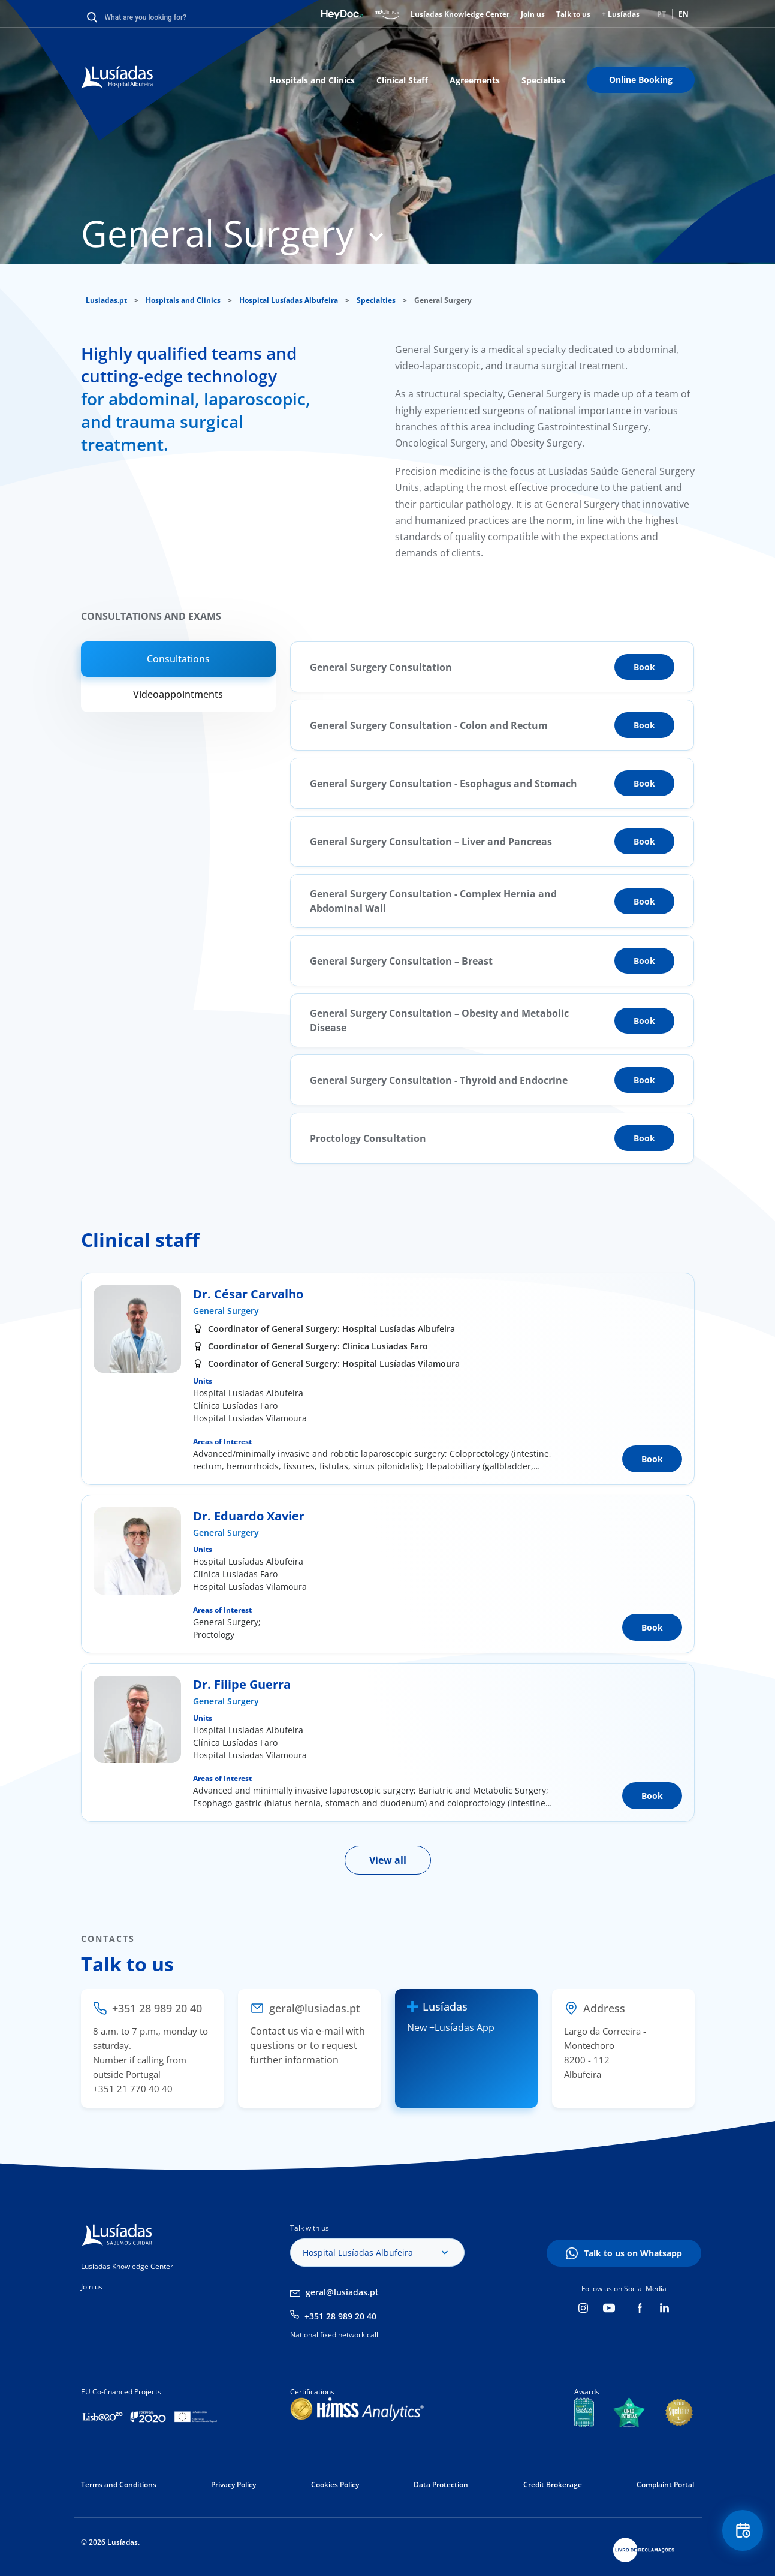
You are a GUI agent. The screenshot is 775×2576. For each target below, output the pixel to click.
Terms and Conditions (118, 2484)
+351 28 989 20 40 (340, 2316)
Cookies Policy (335, 2484)
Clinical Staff (402, 80)
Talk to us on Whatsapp (633, 2253)
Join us (533, 14)
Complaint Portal (665, 2484)
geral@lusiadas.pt (342, 2292)
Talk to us (573, 14)
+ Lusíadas (621, 14)
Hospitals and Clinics (312, 80)
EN (683, 14)
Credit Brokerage (552, 2484)
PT (661, 14)
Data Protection (441, 2484)
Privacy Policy (233, 2484)
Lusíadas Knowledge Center (460, 14)
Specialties (543, 80)
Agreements (475, 80)
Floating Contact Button (742, 2531)
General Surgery (226, 1310)
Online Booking (641, 79)
